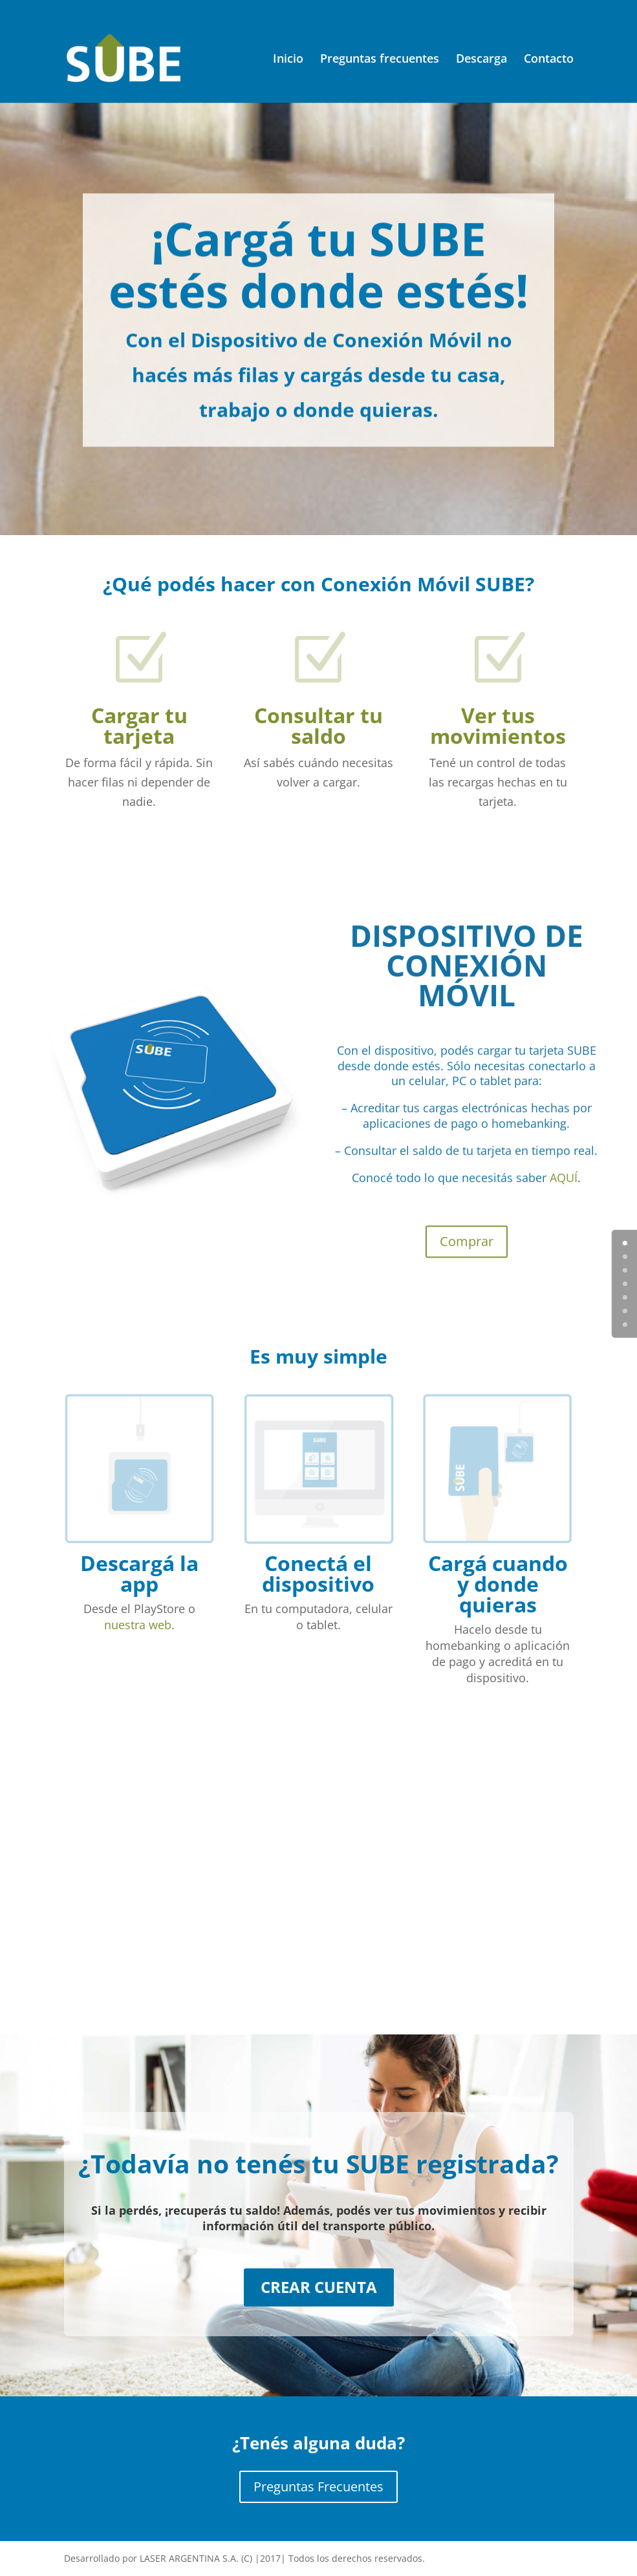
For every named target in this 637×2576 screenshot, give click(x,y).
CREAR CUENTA (319, 2286)
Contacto (549, 60)
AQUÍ (564, 1204)
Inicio (288, 60)
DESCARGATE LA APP (466, 1824)
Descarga (481, 60)
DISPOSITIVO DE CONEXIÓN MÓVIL (466, 992)
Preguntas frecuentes (379, 60)
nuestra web (137, 1624)
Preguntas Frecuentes (318, 2486)
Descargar (466, 1947)
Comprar (466, 1269)
